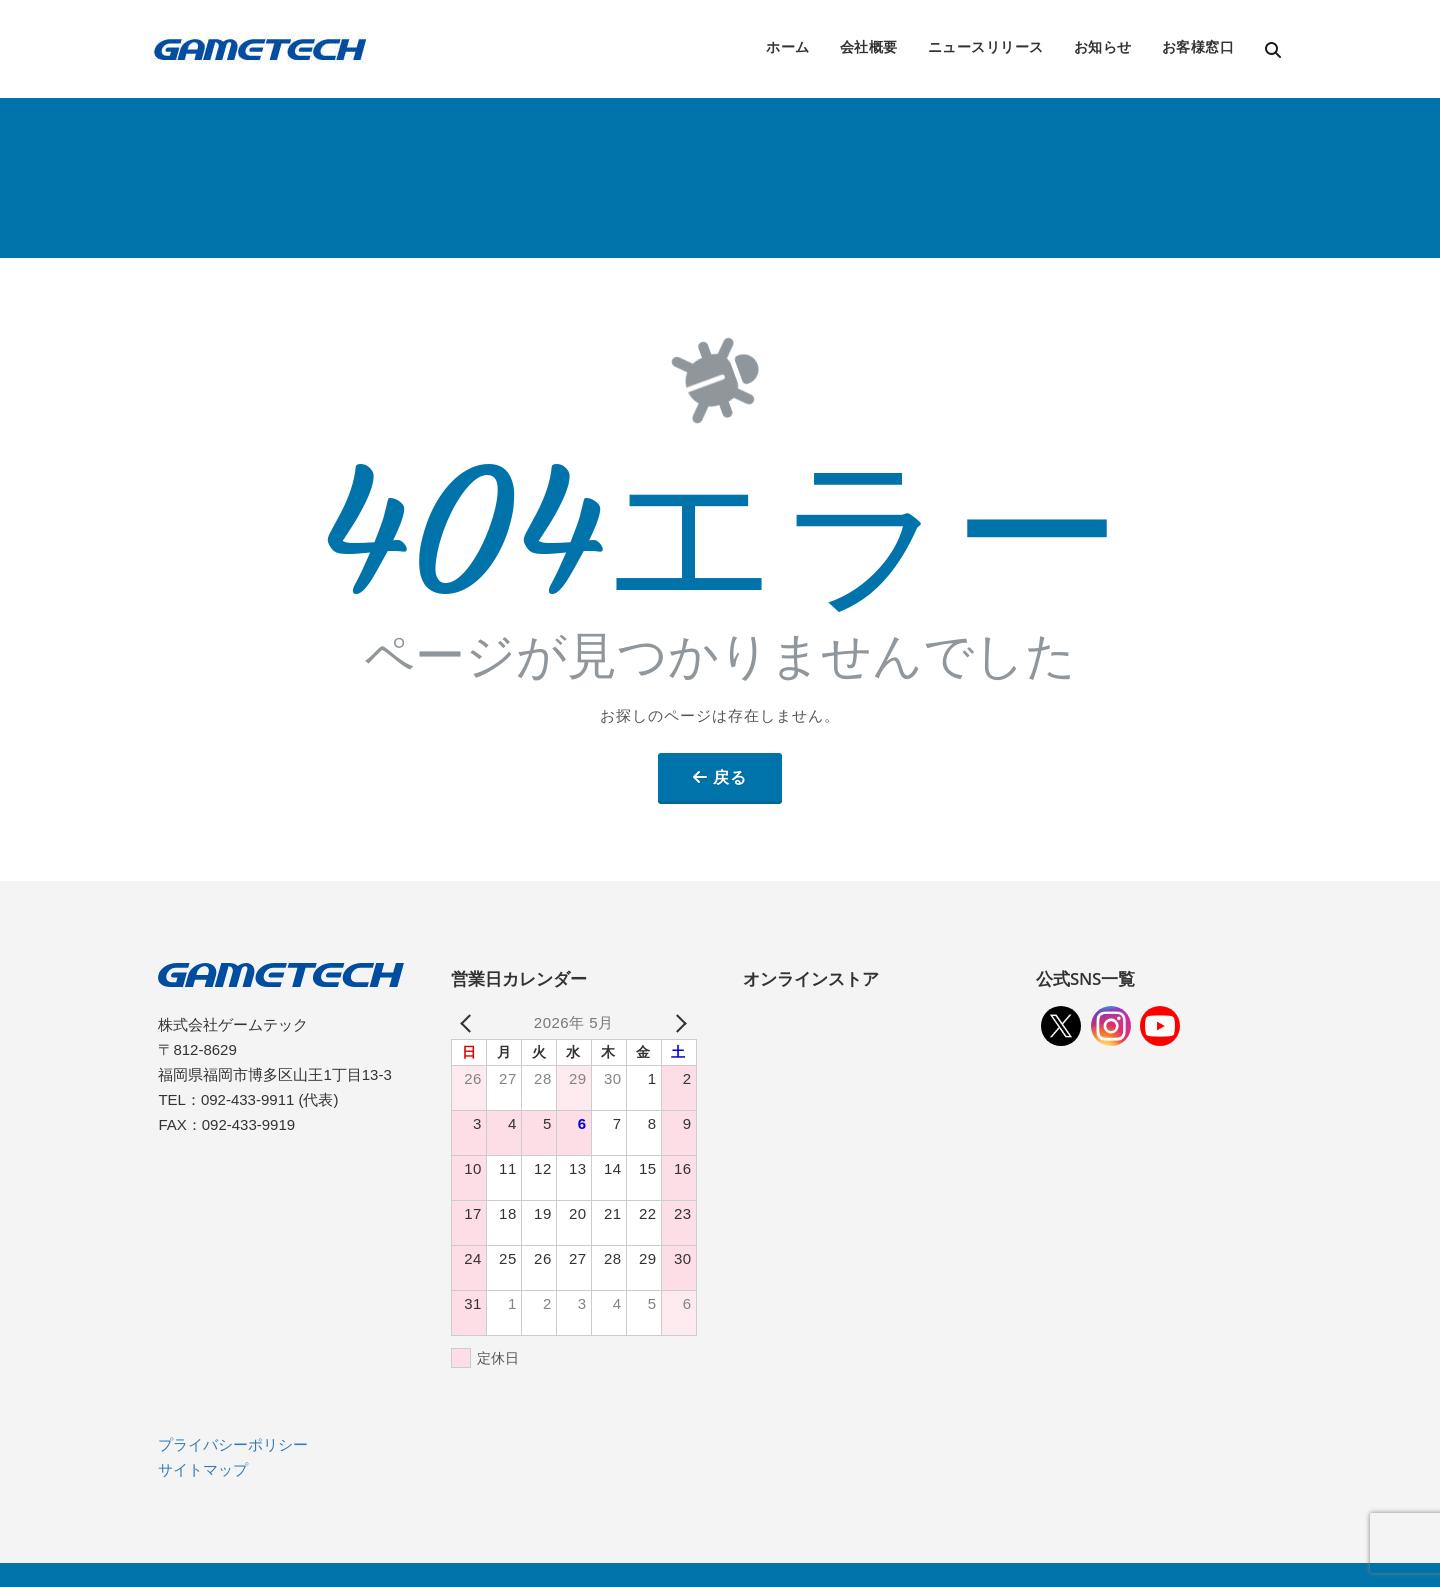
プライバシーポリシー (233, 1444)
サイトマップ (203, 1469)
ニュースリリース (986, 46)
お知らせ (1103, 46)
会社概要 (869, 46)
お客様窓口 (1198, 46)
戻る (730, 777)
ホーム (788, 46)
